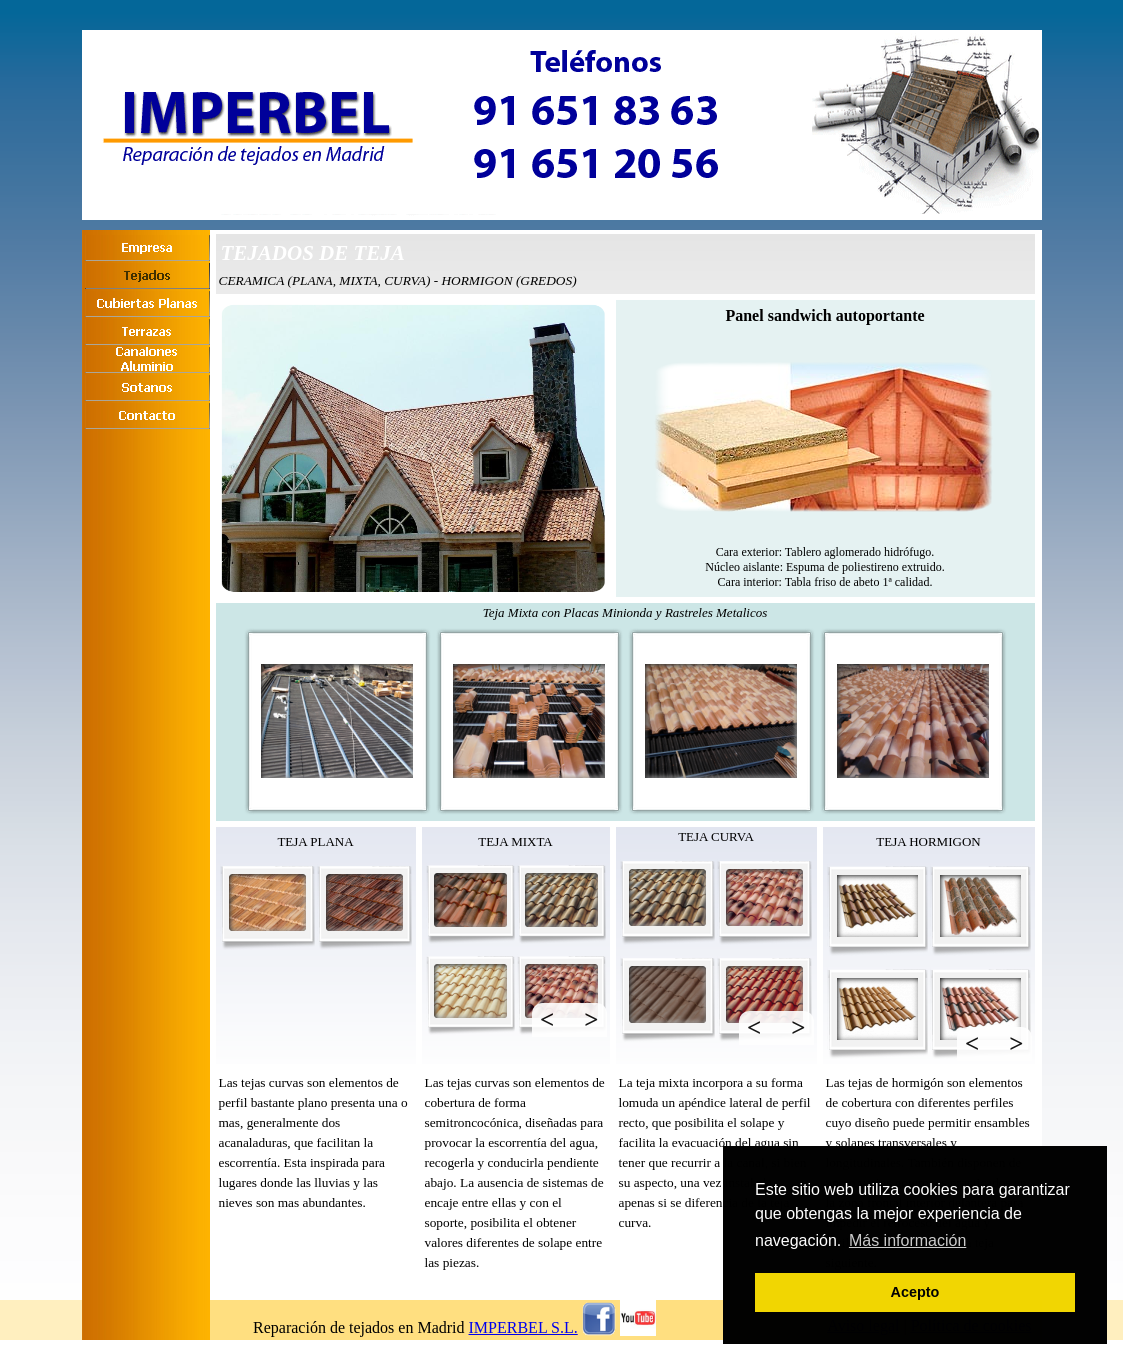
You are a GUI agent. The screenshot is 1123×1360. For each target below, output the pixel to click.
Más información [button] (907, 1240)
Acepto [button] (915, 1292)
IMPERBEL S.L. (523, 1327)
